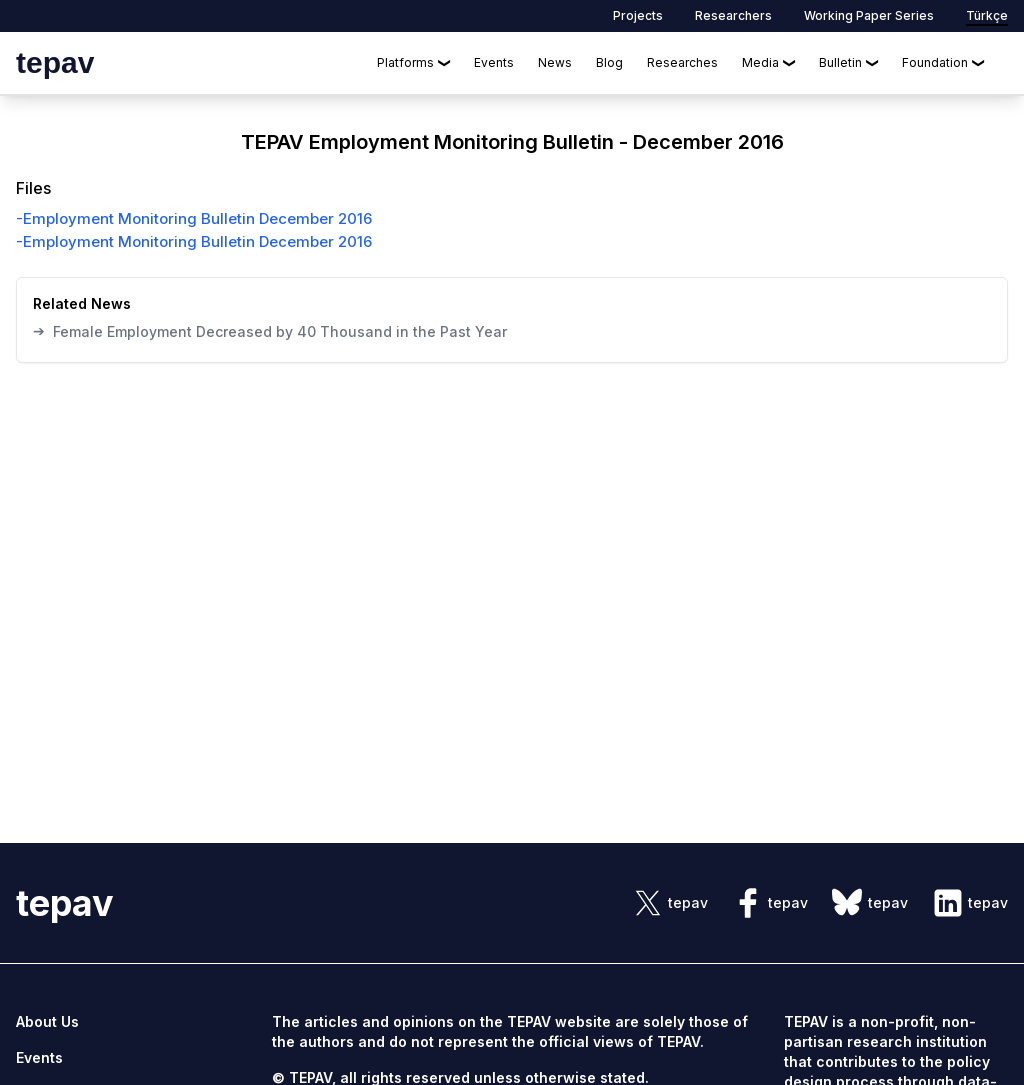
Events (494, 62)
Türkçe (987, 15)
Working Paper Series (869, 15)
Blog (609, 62)
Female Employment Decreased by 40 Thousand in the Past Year (270, 331)
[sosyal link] (670, 903)
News (555, 62)
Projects (638, 15)
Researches (682, 62)
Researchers (733, 15)
